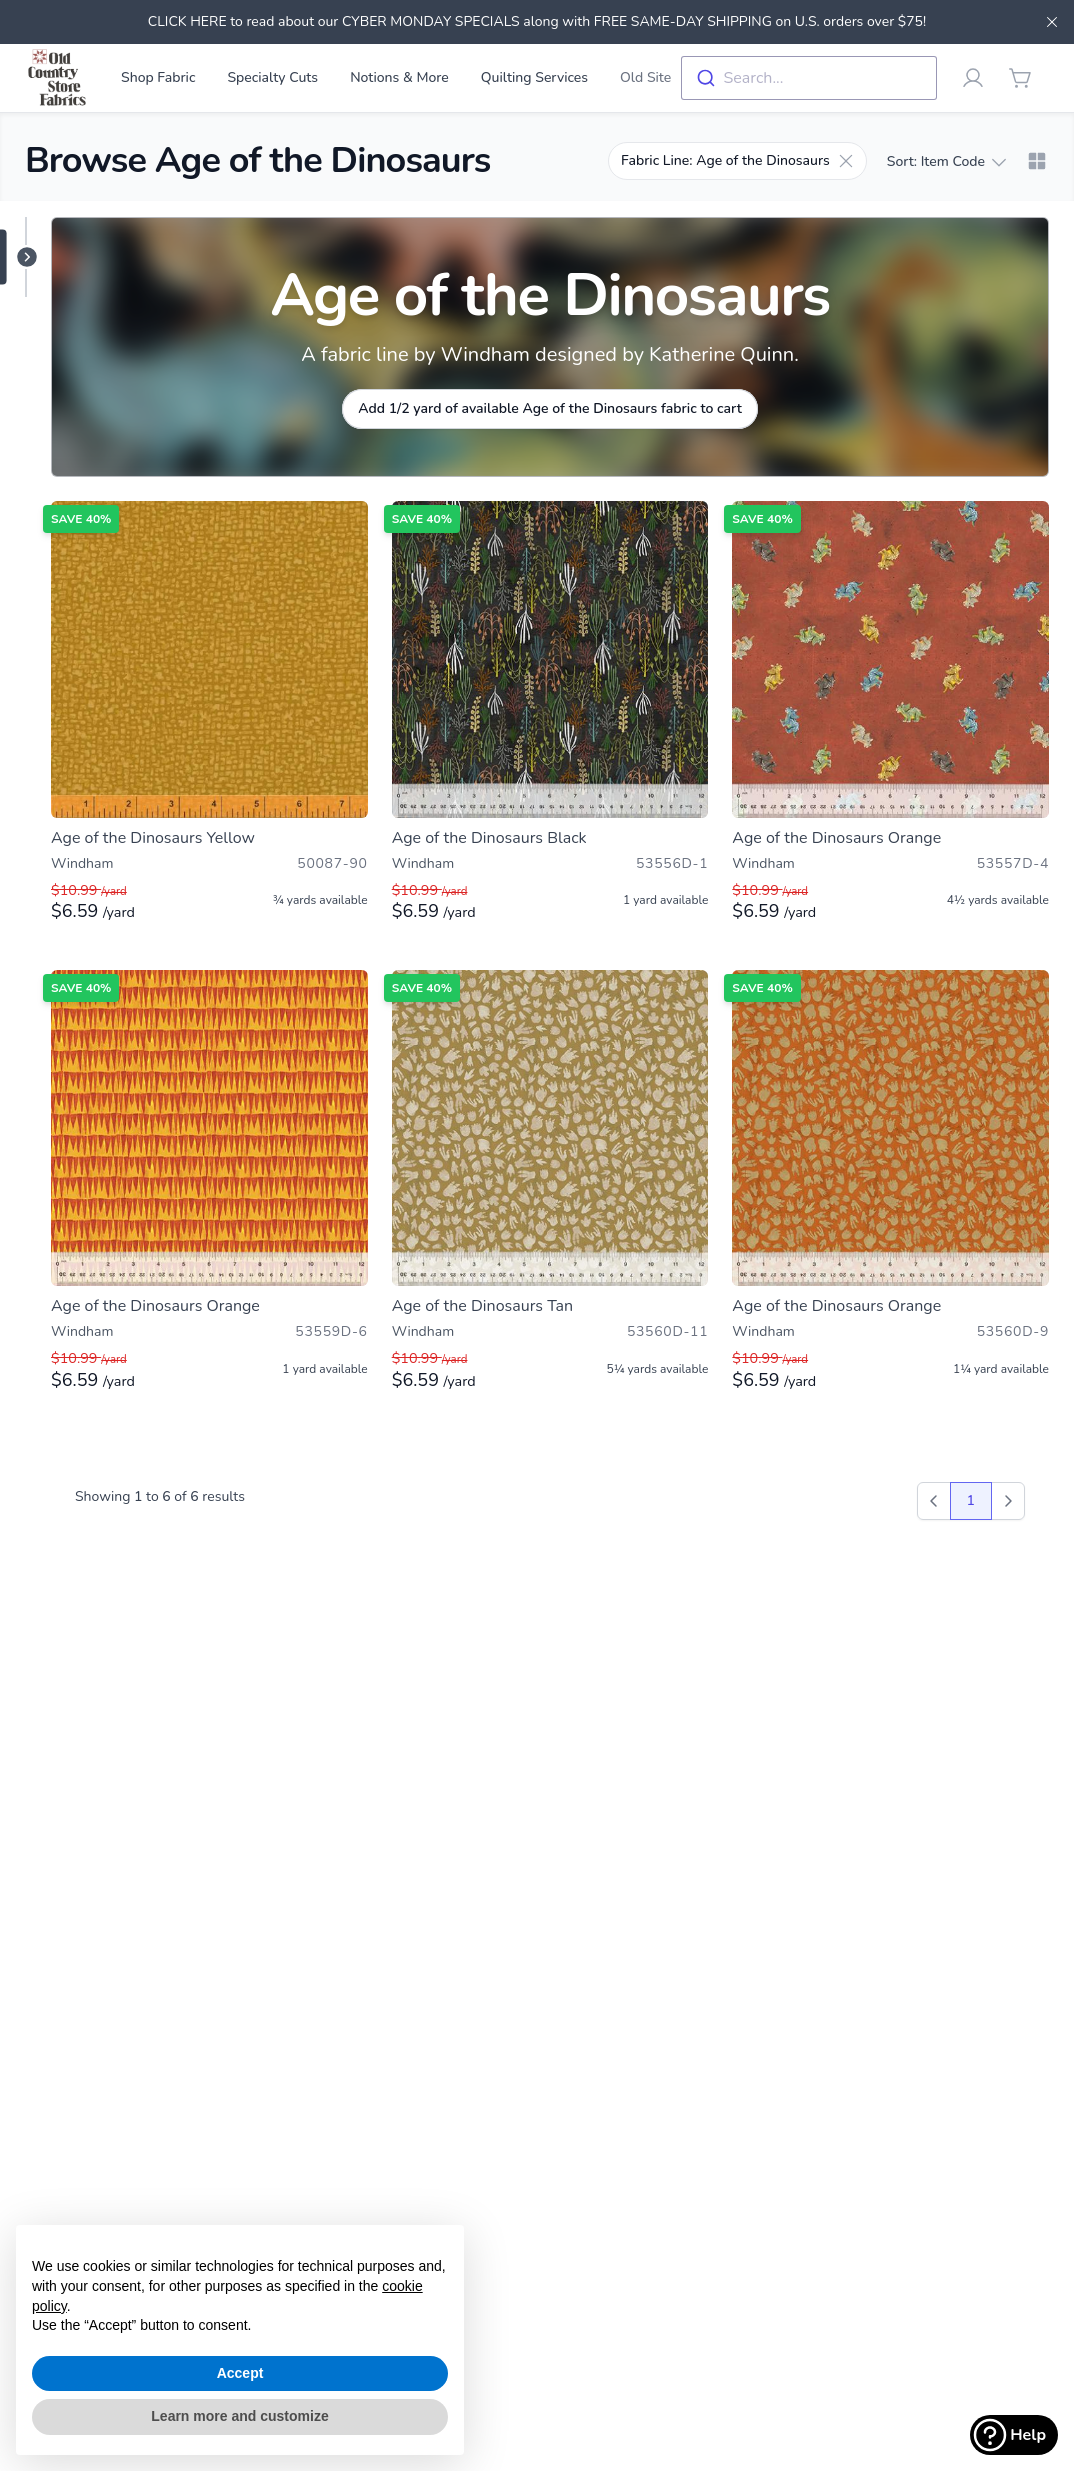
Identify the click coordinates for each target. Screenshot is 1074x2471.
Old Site (645, 77)
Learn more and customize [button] (239, 2416)
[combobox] (809, 78)
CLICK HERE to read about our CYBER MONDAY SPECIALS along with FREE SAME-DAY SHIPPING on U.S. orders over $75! (537, 21)
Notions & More (399, 77)
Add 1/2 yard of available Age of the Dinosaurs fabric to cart (550, 408)
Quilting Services (534, 77)
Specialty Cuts (272, 77)
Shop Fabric (158, 77)
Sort (946, 162)
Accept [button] (240, 2373)
